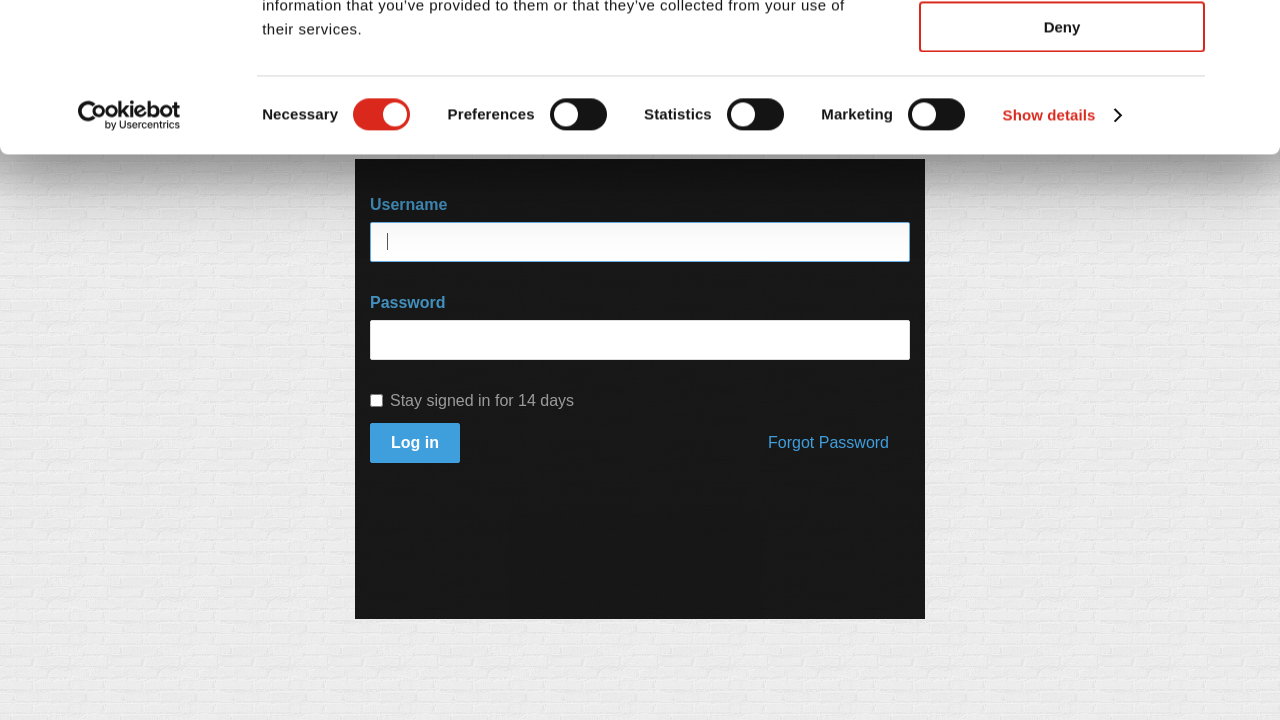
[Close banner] (1249, 31)
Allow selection (1061, 108)
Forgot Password (828, 442)
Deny (1062, 166)
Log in (415, 442)
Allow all (1062, 49)
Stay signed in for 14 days (472, 400)
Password (408, 302)
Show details (1049, 254)
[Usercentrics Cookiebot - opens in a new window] (129, 255)
